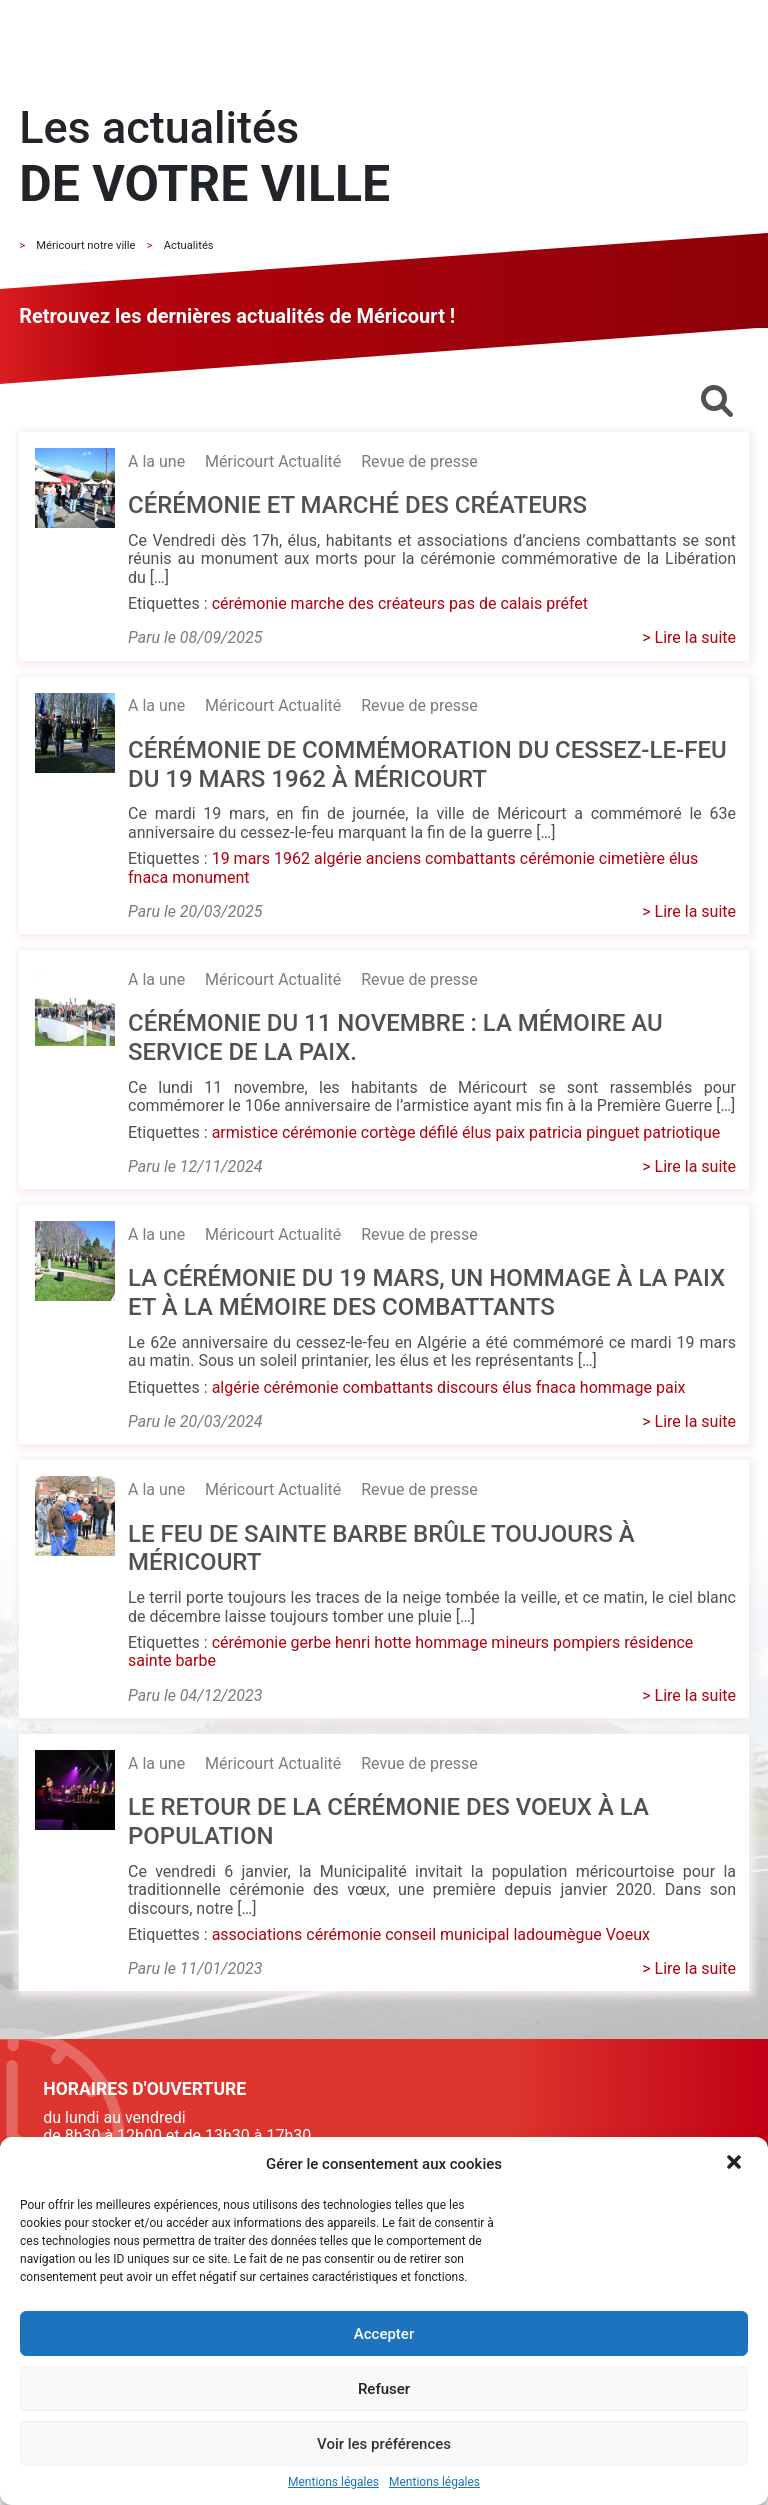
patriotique (681, 1132)
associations (257, 1934)
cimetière (632, 858)
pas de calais (495, 603)
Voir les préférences (384, 2444)
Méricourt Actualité (273, 461)
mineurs (520, 1642)
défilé (438, 1132)
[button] (736, 2164)
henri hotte (373, 1642)
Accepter (384, 2334)
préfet (567, 603)
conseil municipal (447, 1934)
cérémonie (249, 603)
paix (510, 1132)
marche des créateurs (368, 603)
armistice (245, 1132)
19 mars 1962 (261, 858)
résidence (658, 1642)
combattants (387, 1387)
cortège (388, 1132)
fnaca (148, 877)
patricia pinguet (584, 1132)
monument (210, 877)
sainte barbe (172, 1660)
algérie (338, 858)
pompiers (586, 1642)
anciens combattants (441, 858)
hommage (616, 1387)
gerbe (311, 1642)
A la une (156, 461)
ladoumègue (557, 1934)
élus (683, 858)
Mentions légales (333, 2482)
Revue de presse (419, 461)
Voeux (628, 1934)
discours (467, 1387)
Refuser (384, 2389)
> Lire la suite (689, 637)
